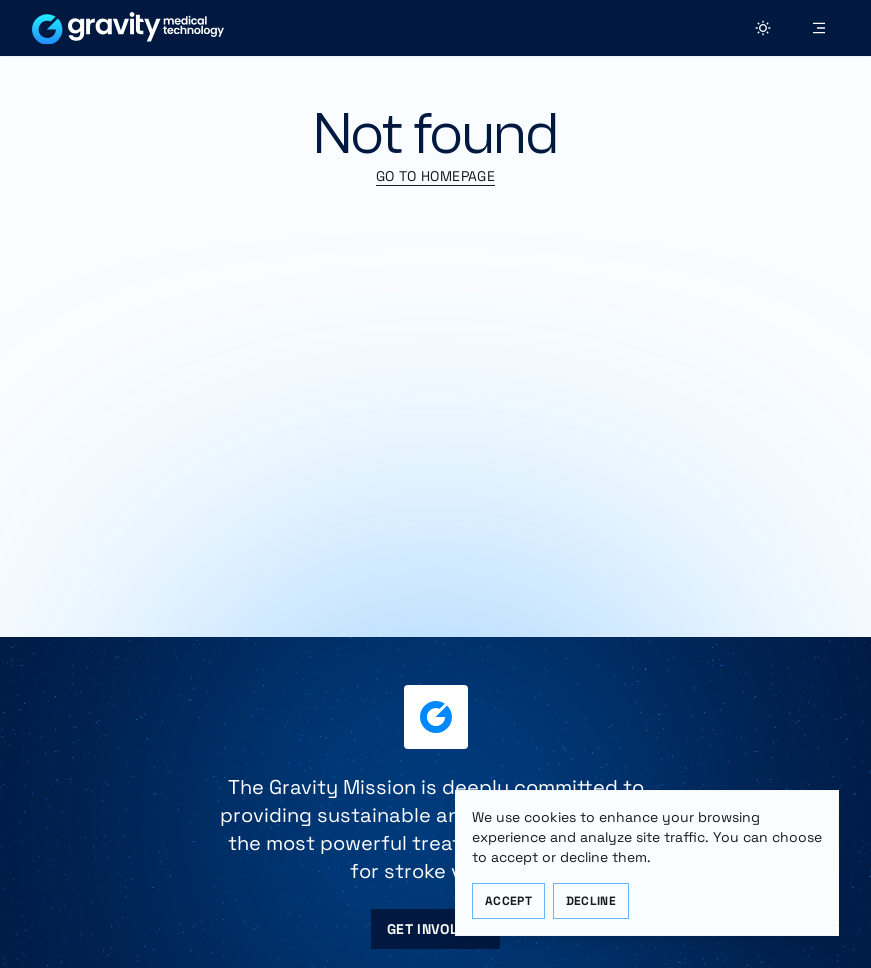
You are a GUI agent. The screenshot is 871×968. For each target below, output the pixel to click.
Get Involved (435, 929)
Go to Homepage (435, 176)
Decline (591, 901)
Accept (508, 901)
